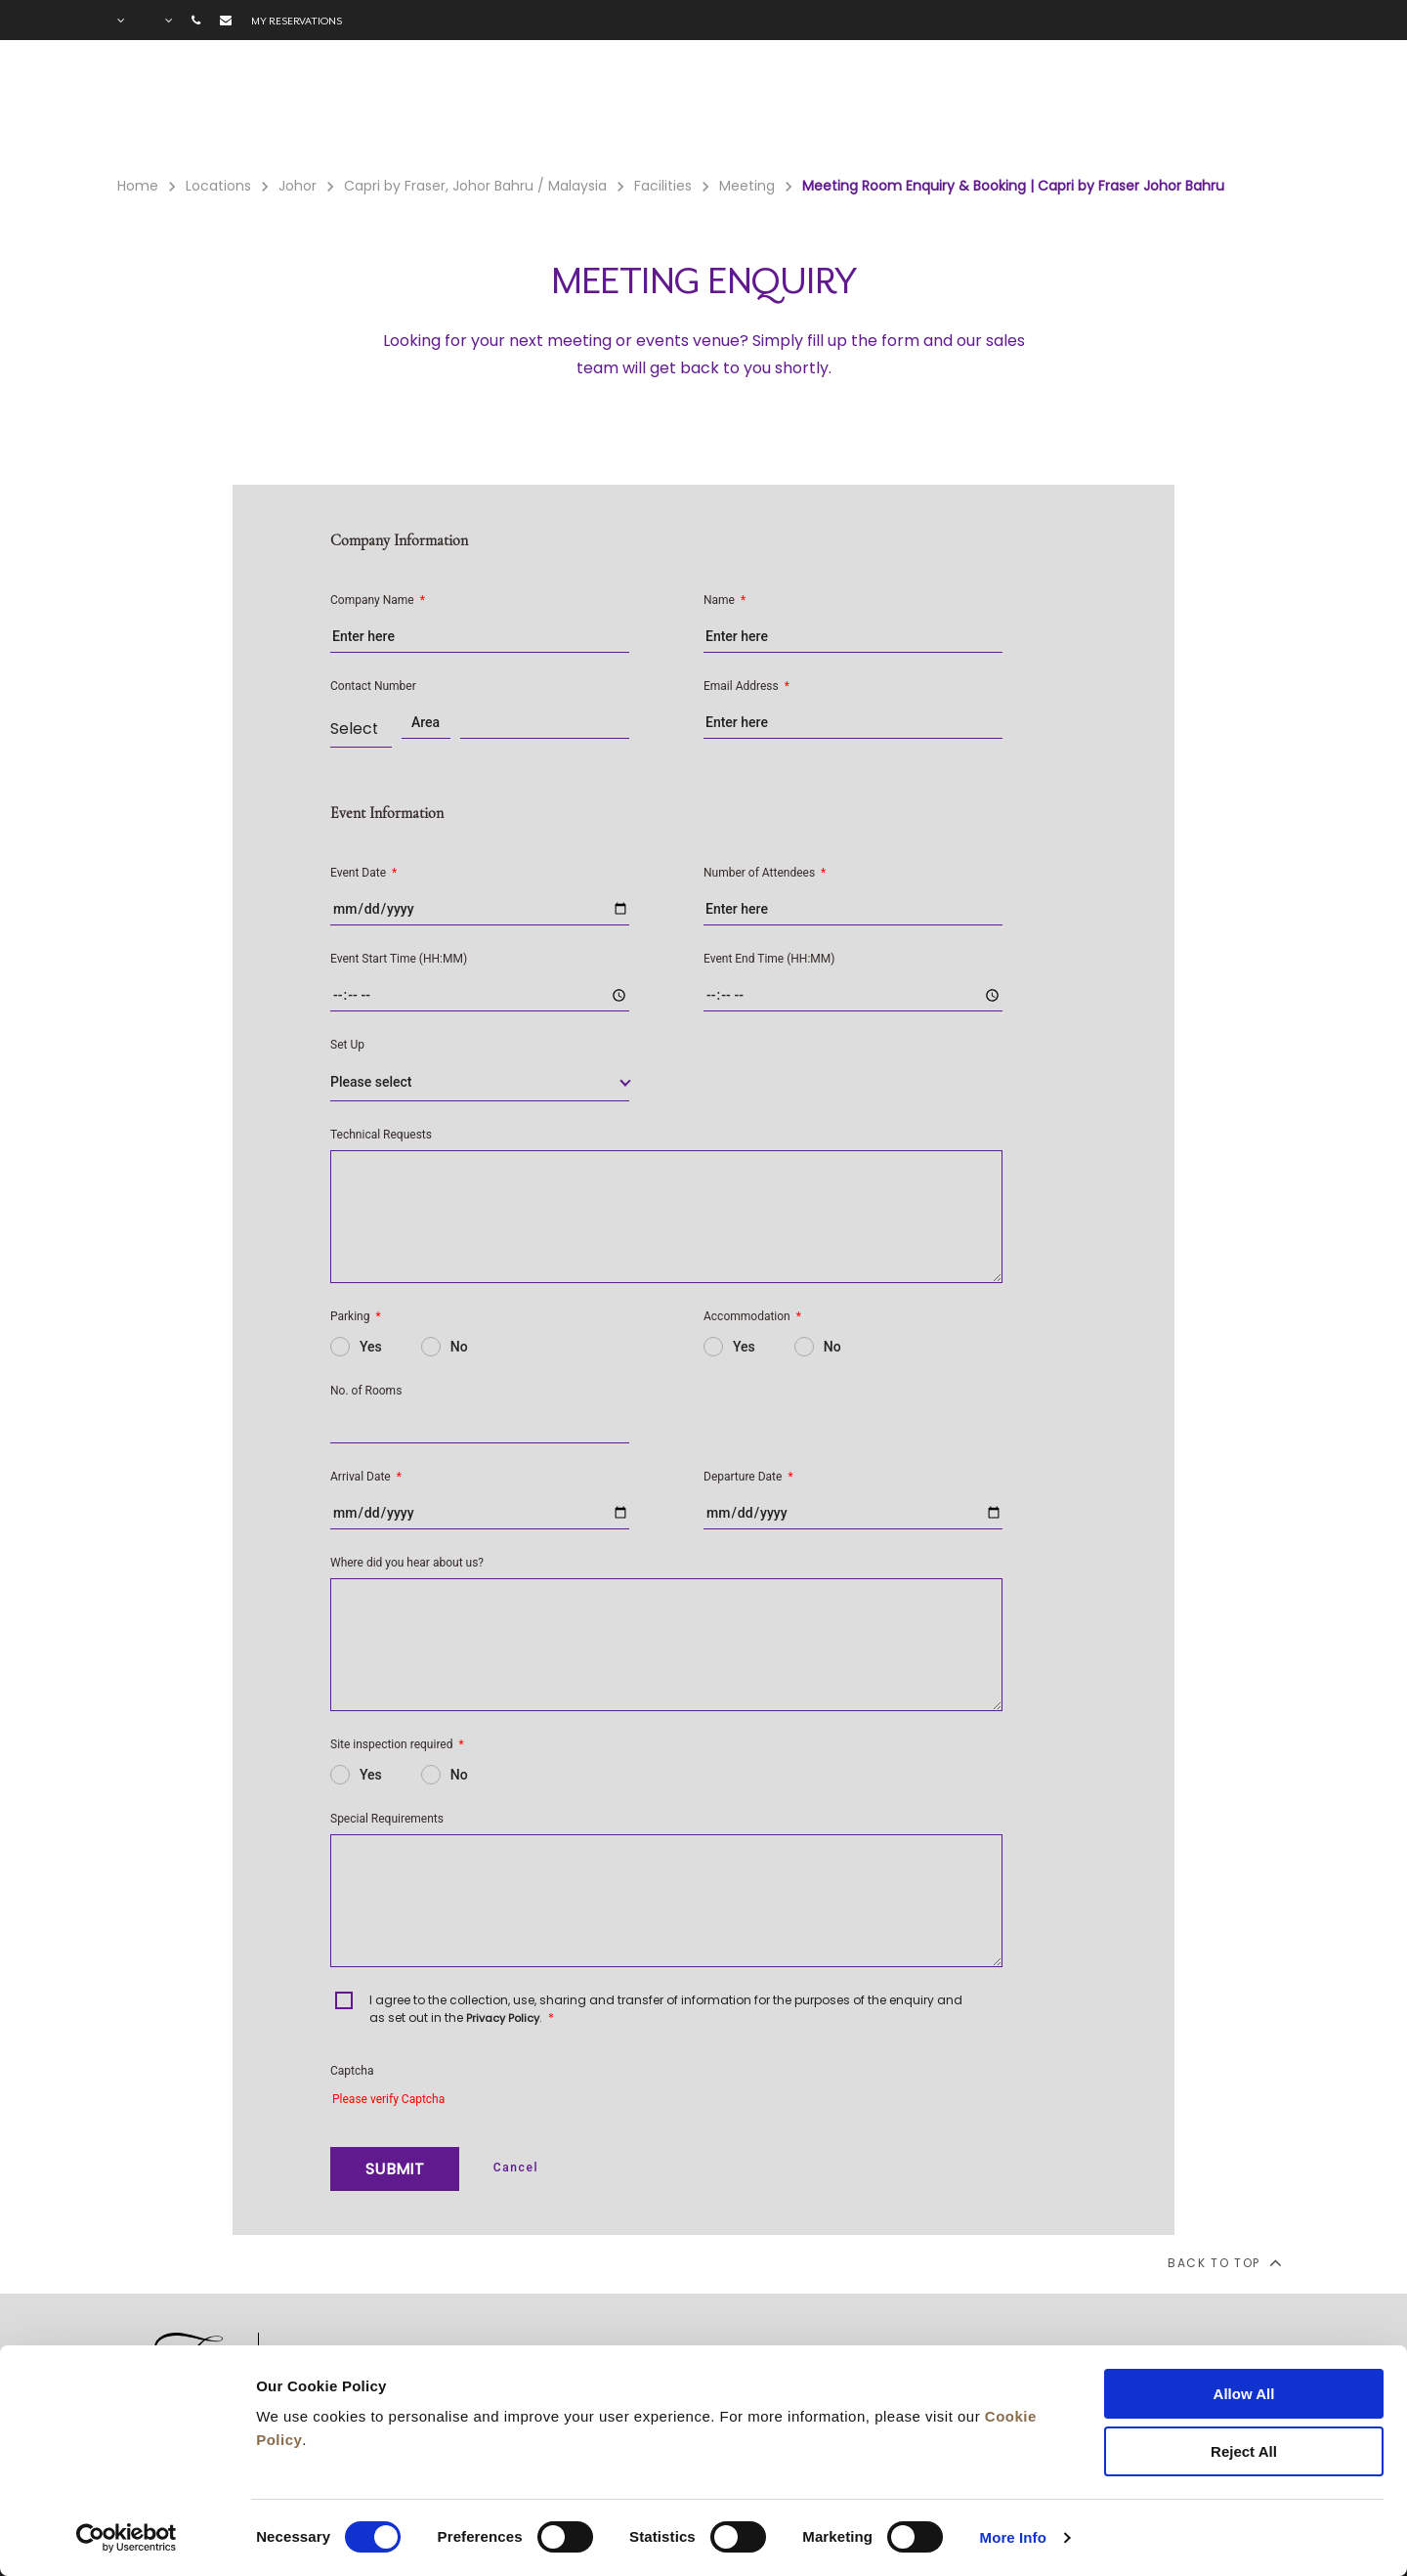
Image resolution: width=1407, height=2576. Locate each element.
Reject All (1244, 2451)
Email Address (746, 686)
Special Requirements (387, 1818)
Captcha (351, 2071)
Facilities (866, 108)
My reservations (296, 20)
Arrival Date (366, 1476)
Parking (355, 1316)
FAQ (1149, 108)
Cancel (515, 2167)
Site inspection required (397, 1744)
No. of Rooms (366, 1390)
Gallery (1067, 108)
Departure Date (748, 1476)
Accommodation (752, 1316)
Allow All (1244, 2393)
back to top (1224, 2262)
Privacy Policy (502, 2018)
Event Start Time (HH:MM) (398, 959)
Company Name (377, 600)
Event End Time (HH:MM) (769, 959)
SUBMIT (394, 2169)
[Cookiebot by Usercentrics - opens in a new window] (126, 2538)
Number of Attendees (765, 873)
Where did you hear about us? (407, 1562)
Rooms (756, 108)
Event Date (363, 873)
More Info (1013, 2537)
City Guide (1247, 108)
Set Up (347, 1045)
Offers (976, 108)
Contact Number (373, 686)
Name (725, 600)
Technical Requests (381, 1134)
